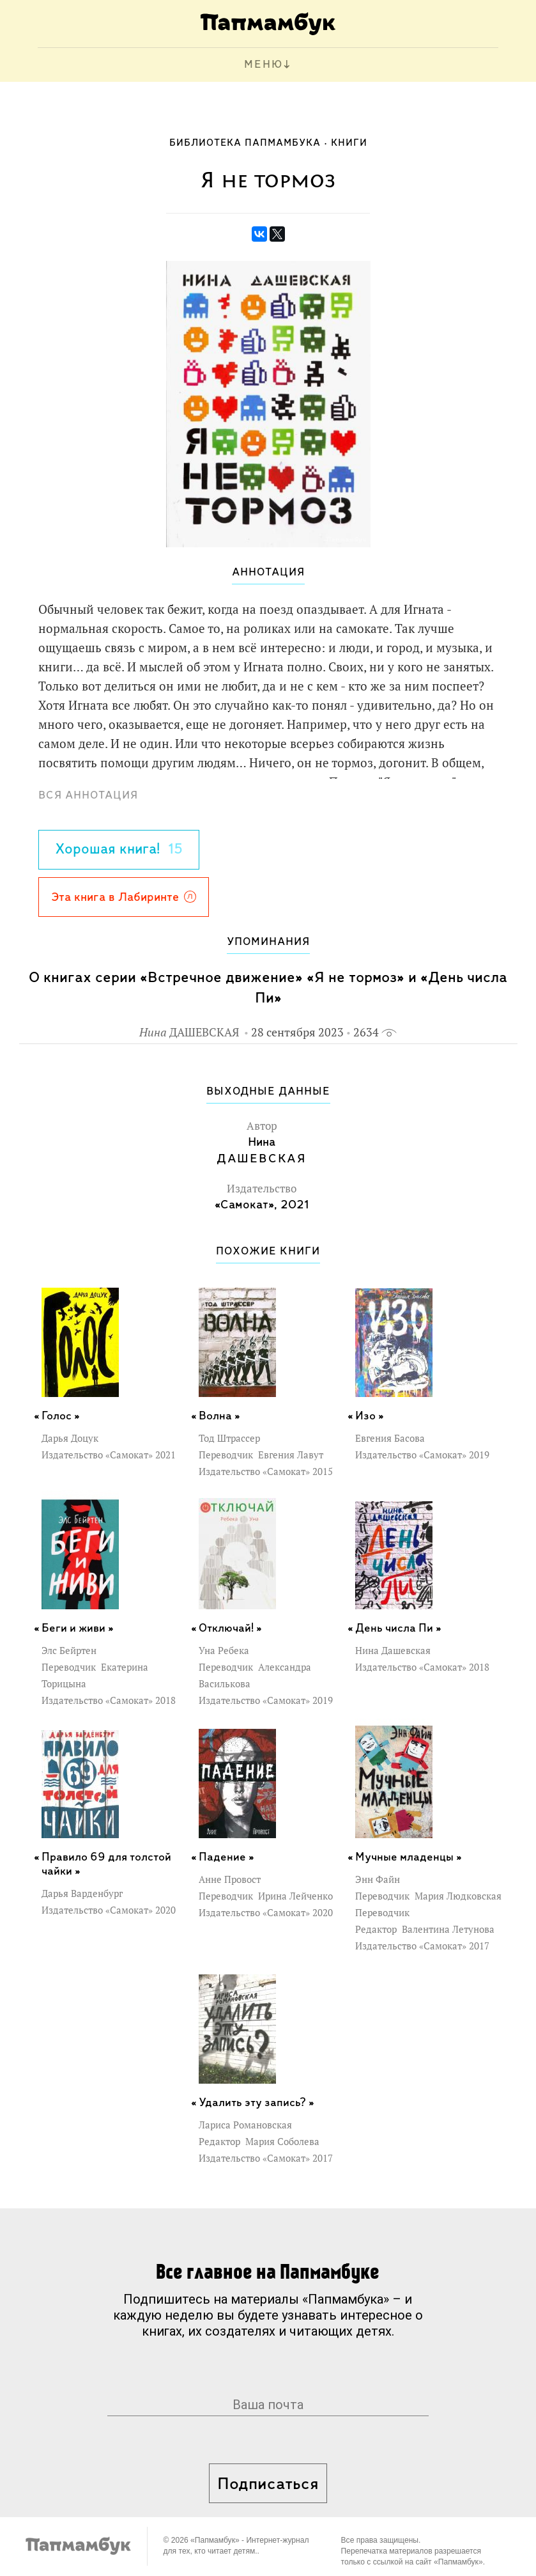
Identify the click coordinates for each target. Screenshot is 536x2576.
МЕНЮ (263, 65)
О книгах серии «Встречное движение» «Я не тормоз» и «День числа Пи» (268, 988)
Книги (349, 143)
